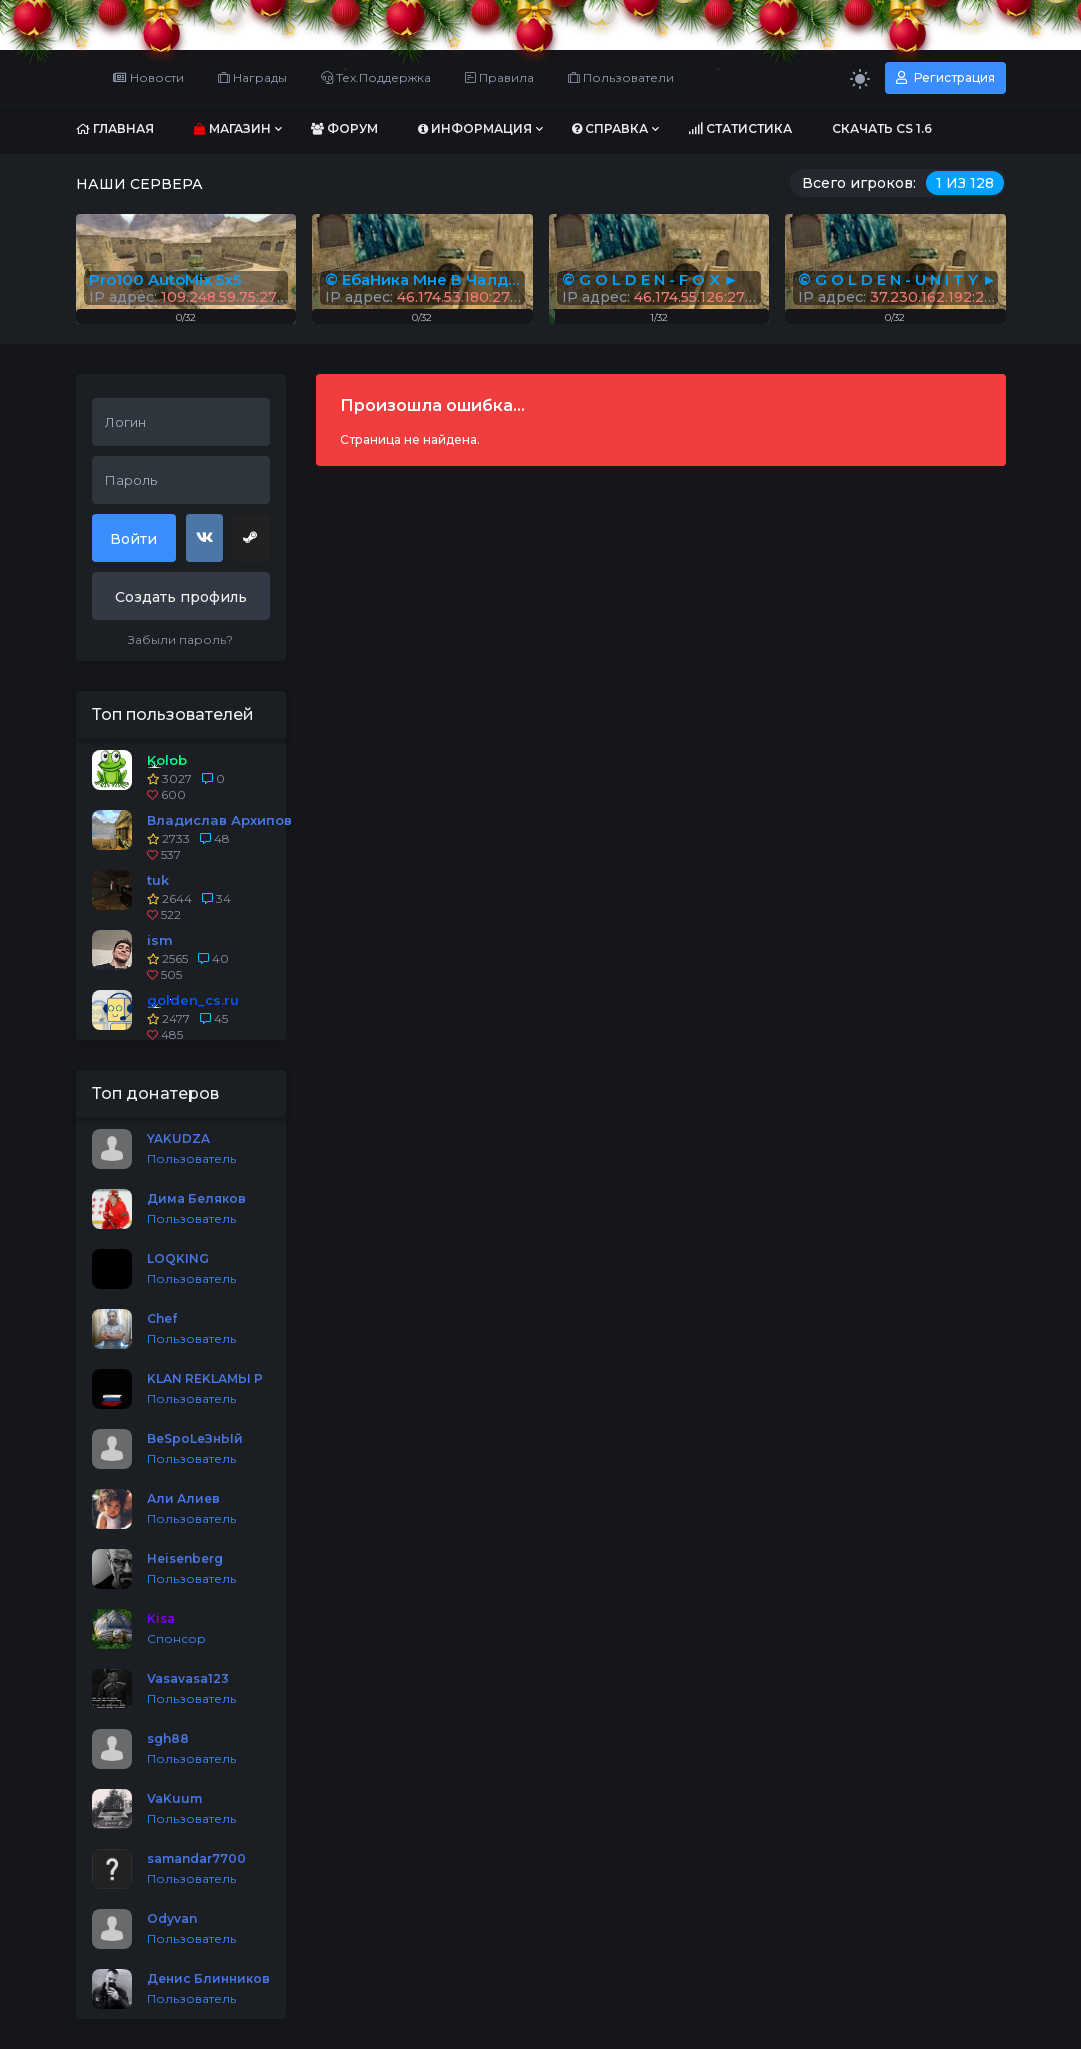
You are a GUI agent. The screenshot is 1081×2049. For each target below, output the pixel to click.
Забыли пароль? (180, 639)
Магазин (232, 128)
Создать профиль (181, 597)
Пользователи (621, 77)
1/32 (659, 317)
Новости (148, 77)
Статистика (740, 128)
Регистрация (945, 77)
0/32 (895, 317)
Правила (499, 77)
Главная (115, 128)
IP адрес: (898, 297)
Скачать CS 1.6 (882, 128)
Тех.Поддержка (376, 77)
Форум (344, 128)
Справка (610, 128)
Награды (252, 77)
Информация (475, 128)
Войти (133, 539)
